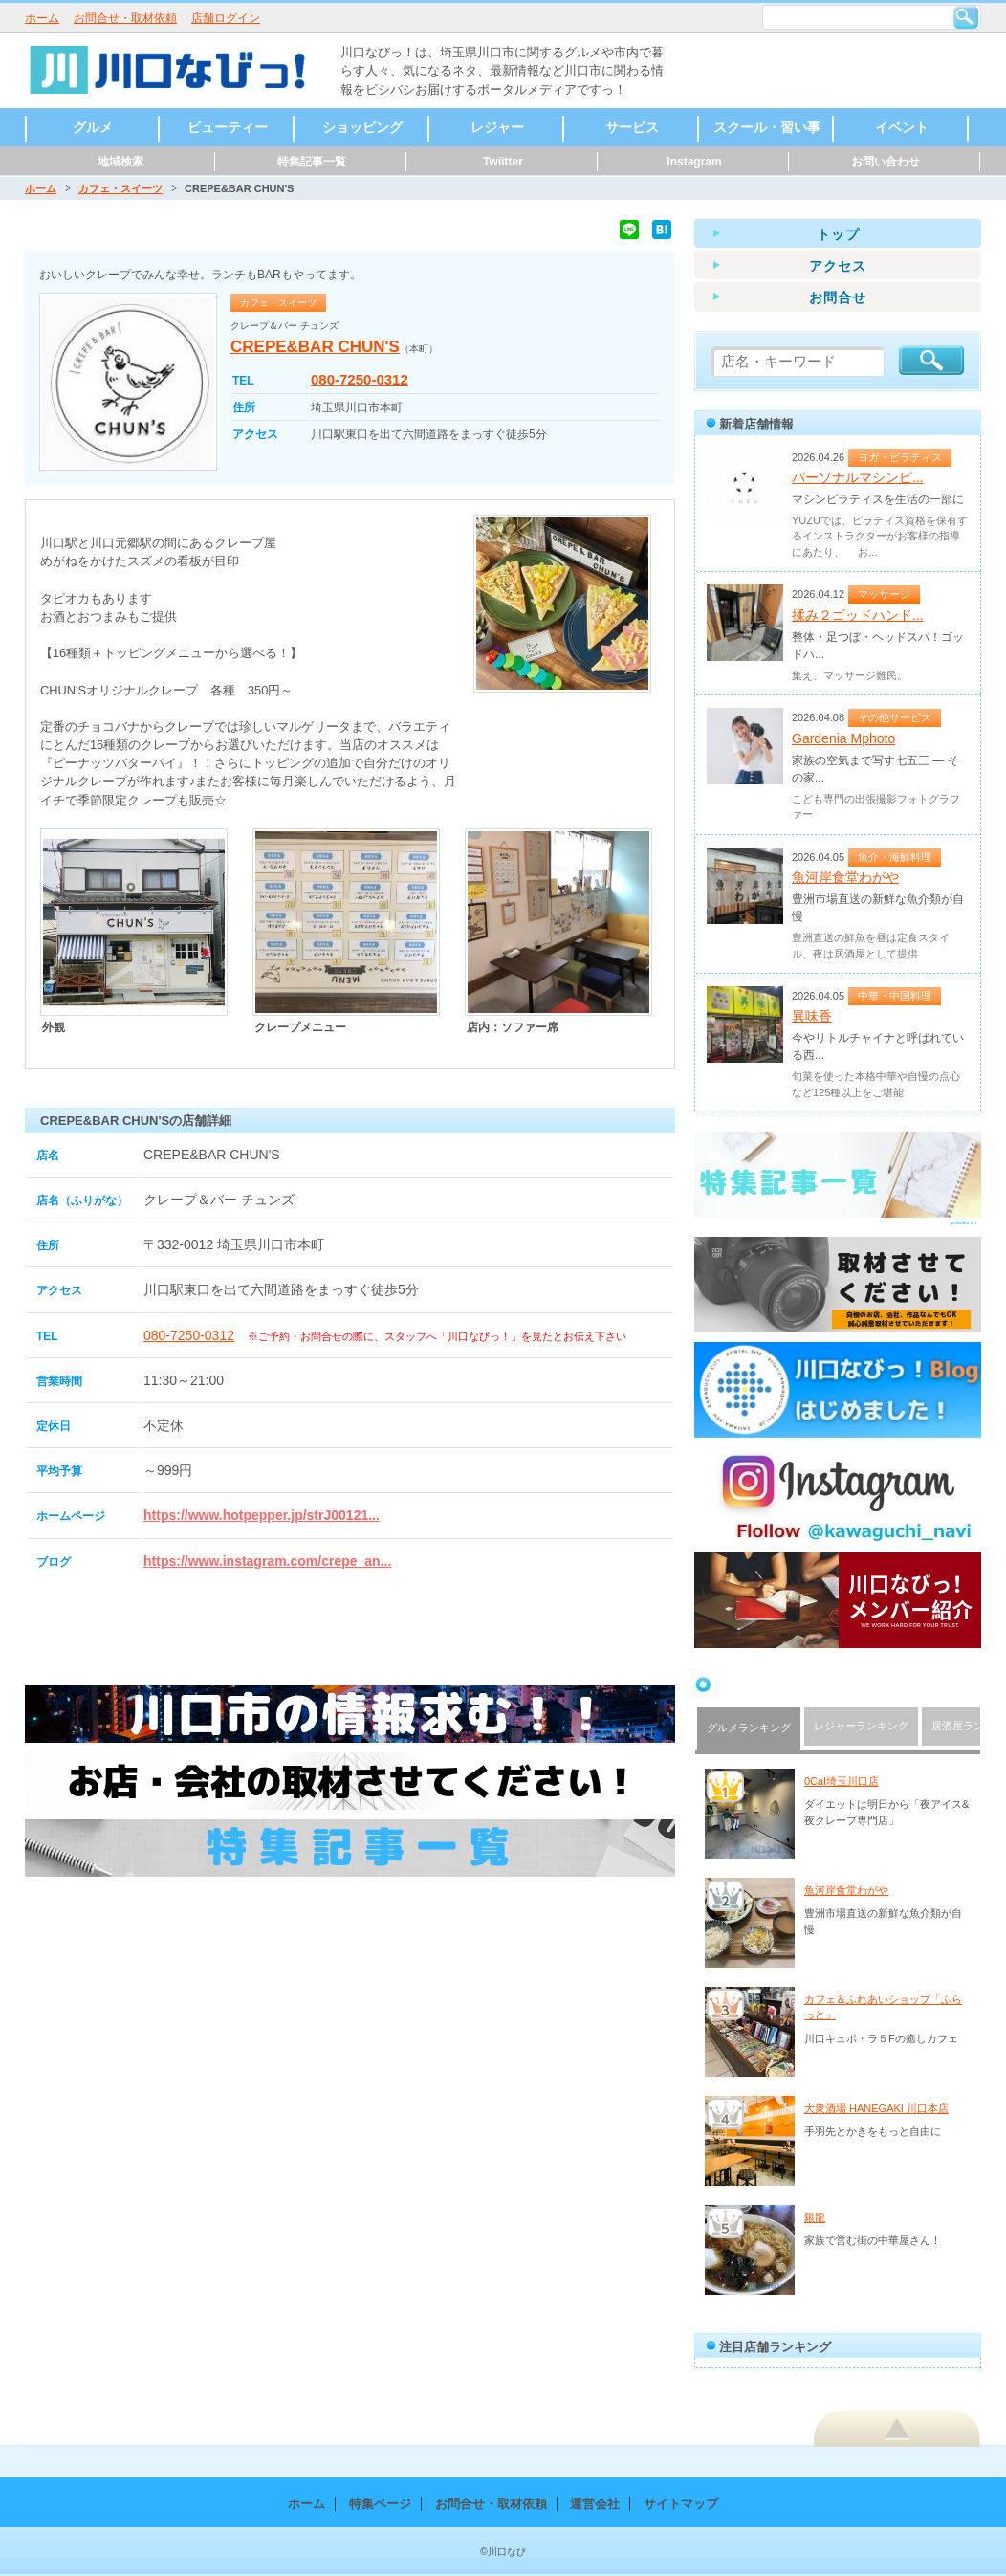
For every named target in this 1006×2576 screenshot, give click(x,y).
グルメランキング (749, 1727)
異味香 (812, 1016)
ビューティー (227, 127)
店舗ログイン (225, 18)
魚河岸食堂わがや (845, 877)
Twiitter (503, 161)
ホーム (42, 18)
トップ (838, 234)
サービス (632, 127)
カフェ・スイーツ (120, 188)
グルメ (93, 127)
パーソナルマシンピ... (858, 477)
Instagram (694, 161)
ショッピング (362, 127)
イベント (902, 127)
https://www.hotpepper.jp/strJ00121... (261, 1515)
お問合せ (837, 297)
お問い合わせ (885, 161)
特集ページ (380, 2504)
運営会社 (595, 2504)
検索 (965, 17)
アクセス (837, 266)
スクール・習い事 (766, 127)
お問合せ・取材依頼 (125, 18)
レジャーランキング (861, 1725)
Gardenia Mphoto (843, 738)
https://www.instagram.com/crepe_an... (267, 1561)
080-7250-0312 (359, 379)
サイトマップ (681, 2504)
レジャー (497, 127)
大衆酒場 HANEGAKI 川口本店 (876, 2108)
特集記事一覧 (311, 161)
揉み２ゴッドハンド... (858, 615)
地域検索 (120, 161)
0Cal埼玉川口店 (841, 1781)
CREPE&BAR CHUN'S (315, 347)
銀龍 (814, 2217)
